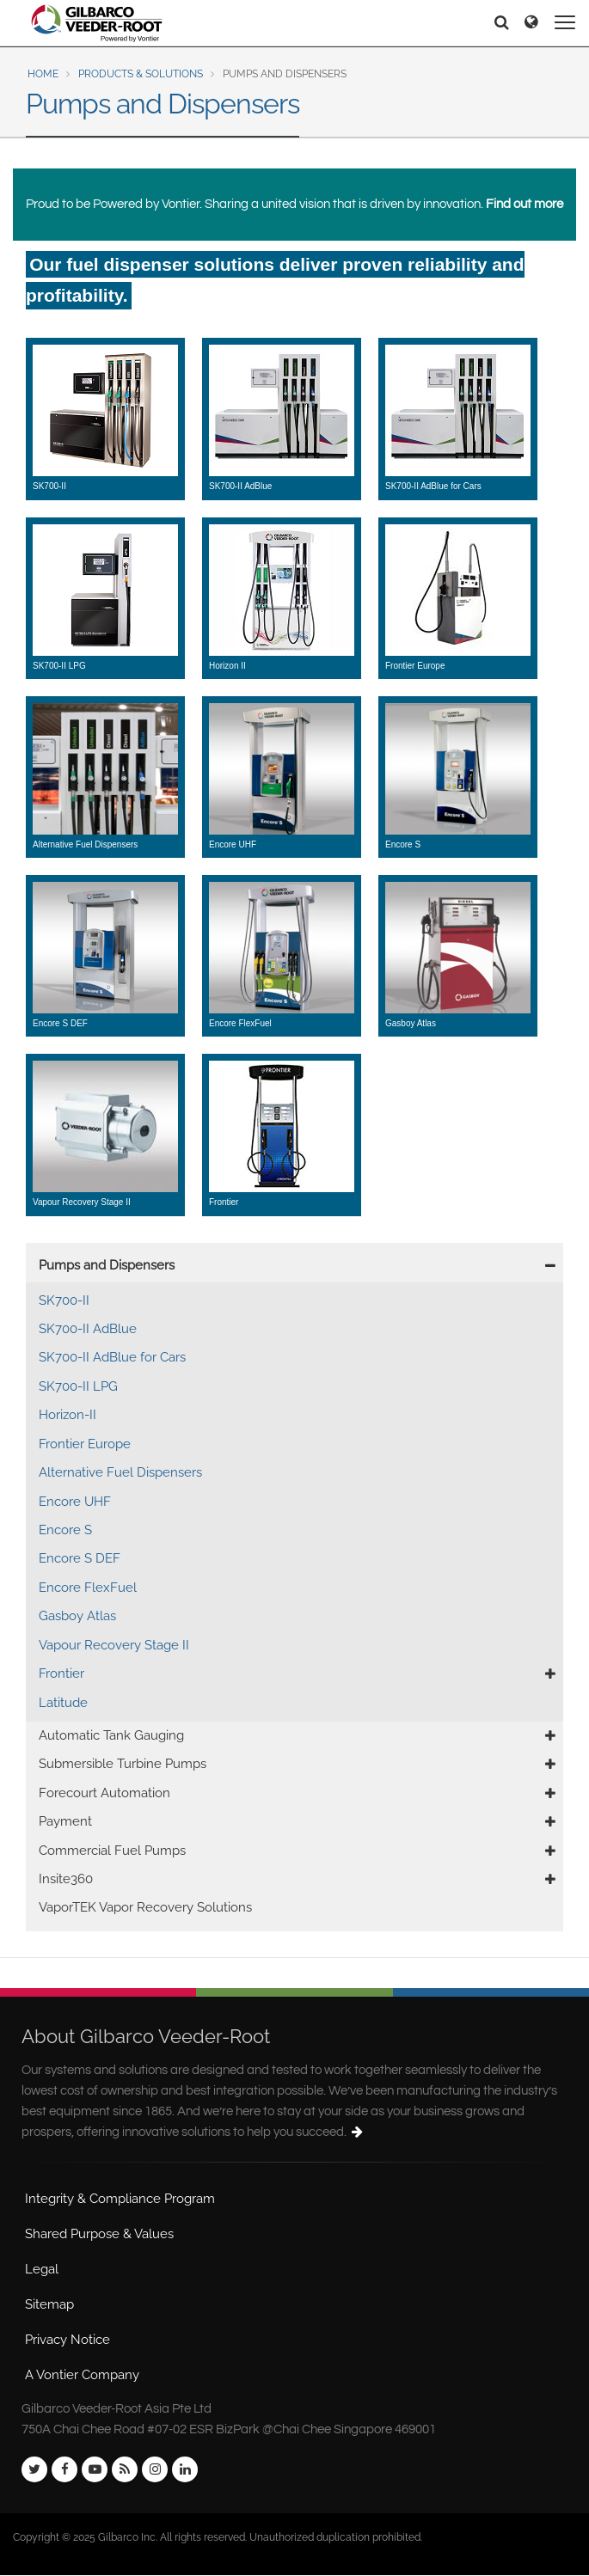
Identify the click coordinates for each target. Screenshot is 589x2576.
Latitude (63, 1702)
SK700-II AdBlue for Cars (112, 1357)
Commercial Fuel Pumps (112, 1850)
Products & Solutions (140, 74)
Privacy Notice (67, 2339)
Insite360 (66, 1879)
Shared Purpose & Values (99, 2234)
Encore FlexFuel (88, 1587)
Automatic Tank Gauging (111, 1735)
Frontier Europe (85, 1444)
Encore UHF (75, 1501)
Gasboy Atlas (77, 1616)
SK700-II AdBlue (88, 1329)
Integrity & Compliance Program (120, 2198)
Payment (65, 1821)
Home (43, 74)
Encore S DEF (79, 1558)
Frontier (61, 1673)
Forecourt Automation (104, 1793)
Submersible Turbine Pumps (122, 1763)
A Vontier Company (82, 2375)
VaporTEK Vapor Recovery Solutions (145, 1907)
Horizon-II (67, 1415)
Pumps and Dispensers (107, 1265)
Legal (41, 2269)
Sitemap (49, 2304)
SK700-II (64, 1300)
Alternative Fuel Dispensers (120, 1472)
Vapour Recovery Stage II (114, 1645)
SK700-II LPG (78, 1386)
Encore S (65, 1530)
